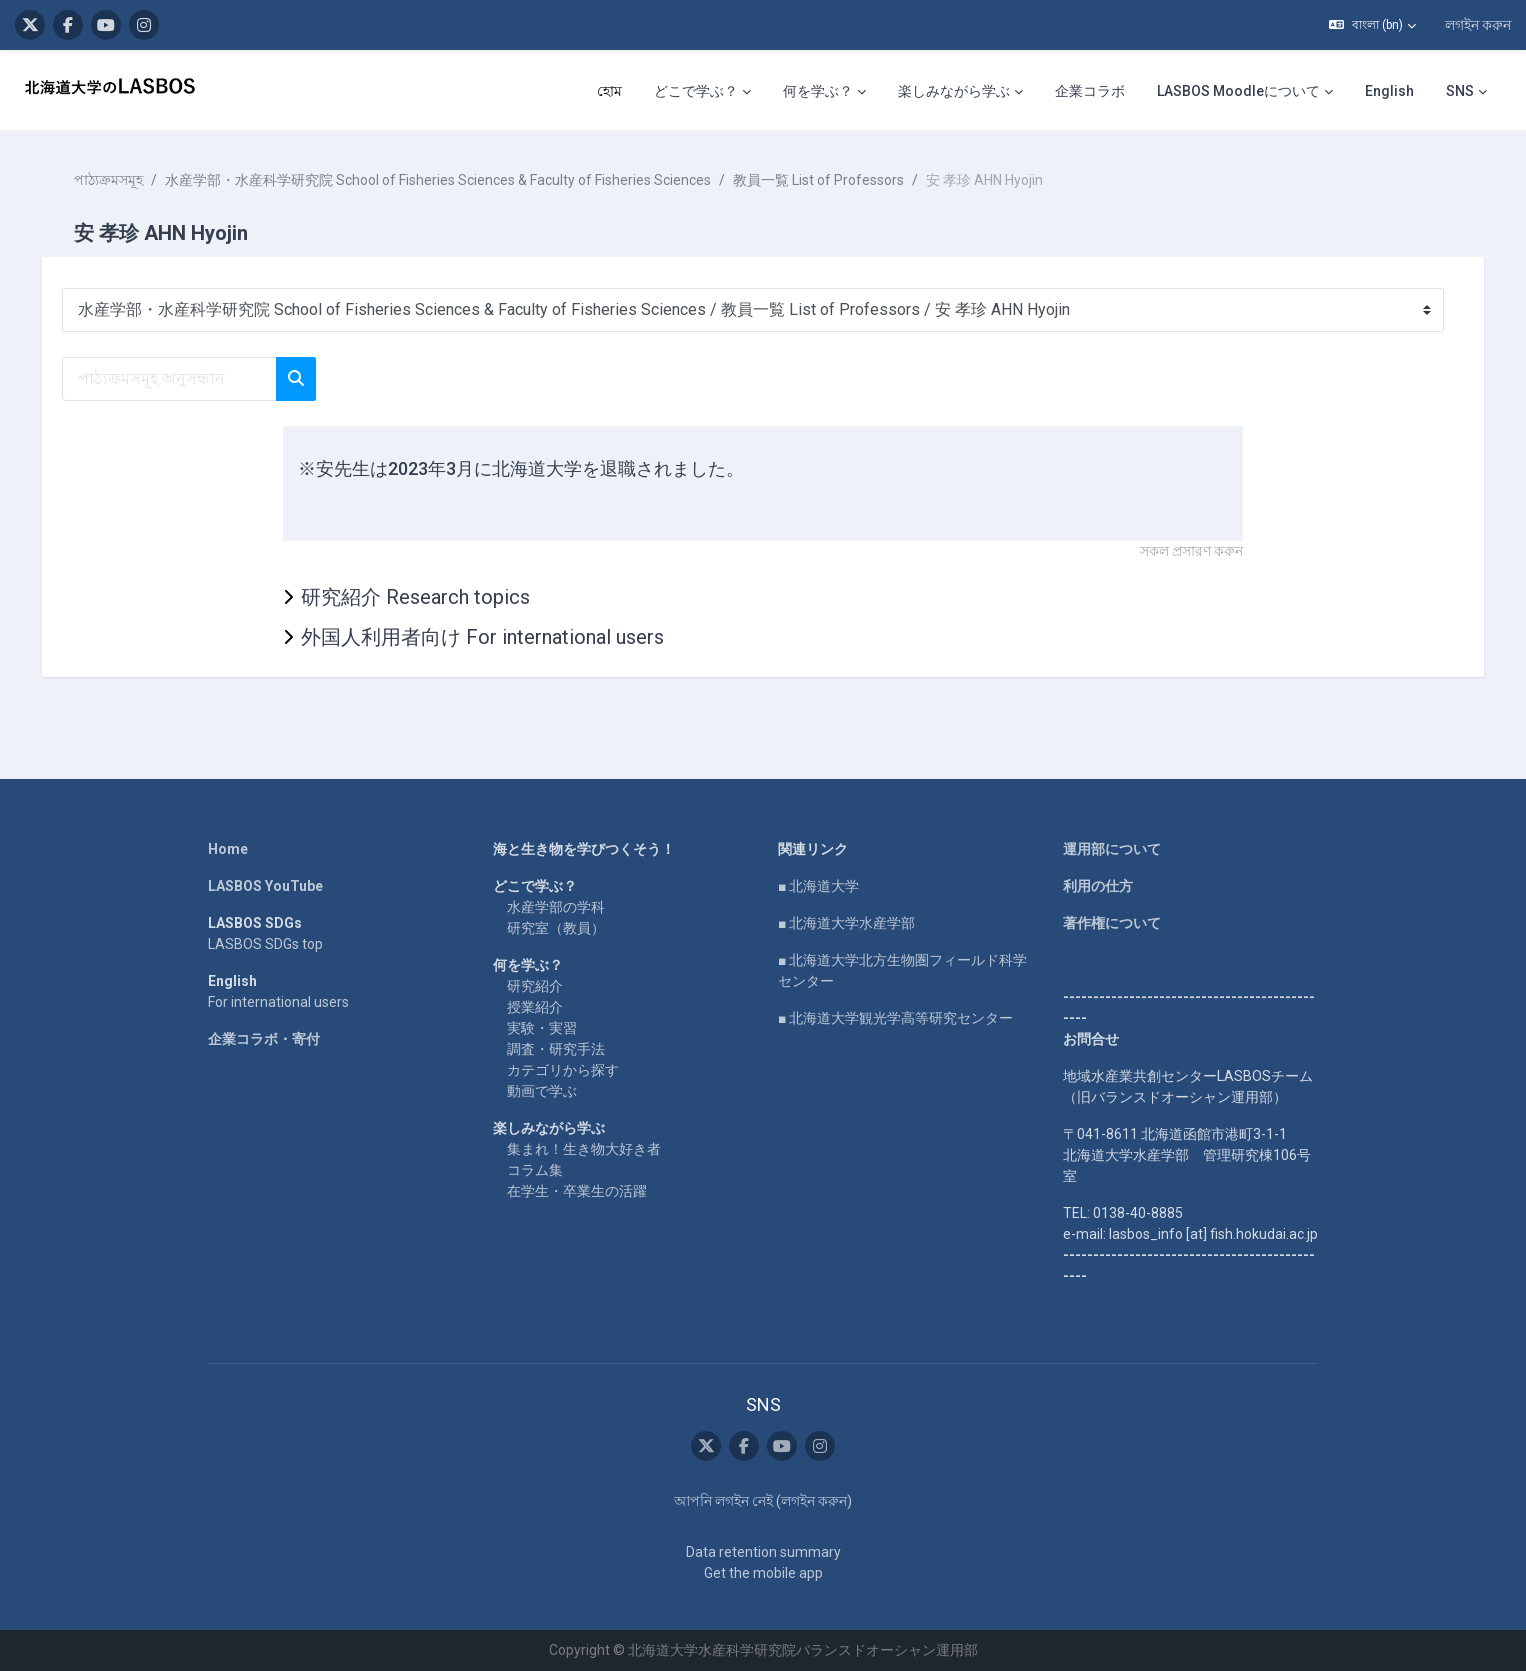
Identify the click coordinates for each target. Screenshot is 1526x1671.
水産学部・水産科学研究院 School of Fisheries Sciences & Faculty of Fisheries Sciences (452, 180)
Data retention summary (763, 1552)
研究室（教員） (556, 928)
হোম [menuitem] (609, 91)
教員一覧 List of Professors (832, 180)
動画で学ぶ (542, 1091)
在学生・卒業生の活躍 (577, 1191)
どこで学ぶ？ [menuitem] (696, 91)
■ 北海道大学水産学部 (846, 923)
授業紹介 (535, 1007)
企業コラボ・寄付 (264, 1039)
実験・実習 (542, 1028)
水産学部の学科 (556, 907)
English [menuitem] (1389, 91)
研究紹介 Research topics (415, 597)
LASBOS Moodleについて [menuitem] (1238, 91)
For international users (278, 1002)
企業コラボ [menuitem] (1090, 91)
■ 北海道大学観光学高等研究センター (895, 1018)
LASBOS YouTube (265, 886)
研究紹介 (535, 986)
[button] (1372, 25)
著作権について (1112, 923)
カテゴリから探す (563, 1070)
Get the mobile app (763, 1573)
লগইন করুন (1478, 25)
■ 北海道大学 (818, 886)
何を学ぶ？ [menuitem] (818, 91)
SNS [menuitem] (1460, 91)
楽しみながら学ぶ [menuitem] (954, 91)
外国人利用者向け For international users (482, 637)
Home (228, 849)
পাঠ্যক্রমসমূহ (122, 180)
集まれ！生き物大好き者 (584, 1149)
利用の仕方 (1098, 886)
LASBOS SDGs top (265, 944)
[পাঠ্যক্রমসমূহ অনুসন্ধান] (183, 379)
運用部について (1112, 849)
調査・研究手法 (556, 1049)
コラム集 (535, 1170)
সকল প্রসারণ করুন (1191, 551)
